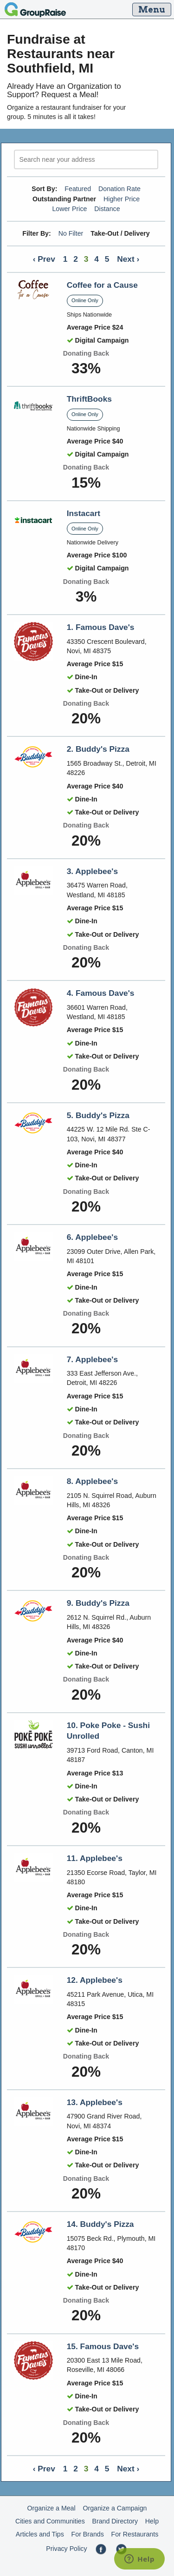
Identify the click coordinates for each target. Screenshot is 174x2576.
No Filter (71, 233)
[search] (86, 160)
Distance (107, 208)
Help (152, 2521)
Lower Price (69, 208)
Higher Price (121, 199)
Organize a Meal (51, 2508)
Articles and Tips (40, 2534)
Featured (77, 188)
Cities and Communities (50, 2521)
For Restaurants (135, 2534)
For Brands (87, 2534)
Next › (128, 259)
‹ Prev (44, 259)
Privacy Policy (66, 2548)
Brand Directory (115, 2521)
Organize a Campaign (115, 2508)
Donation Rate (119, 188)
